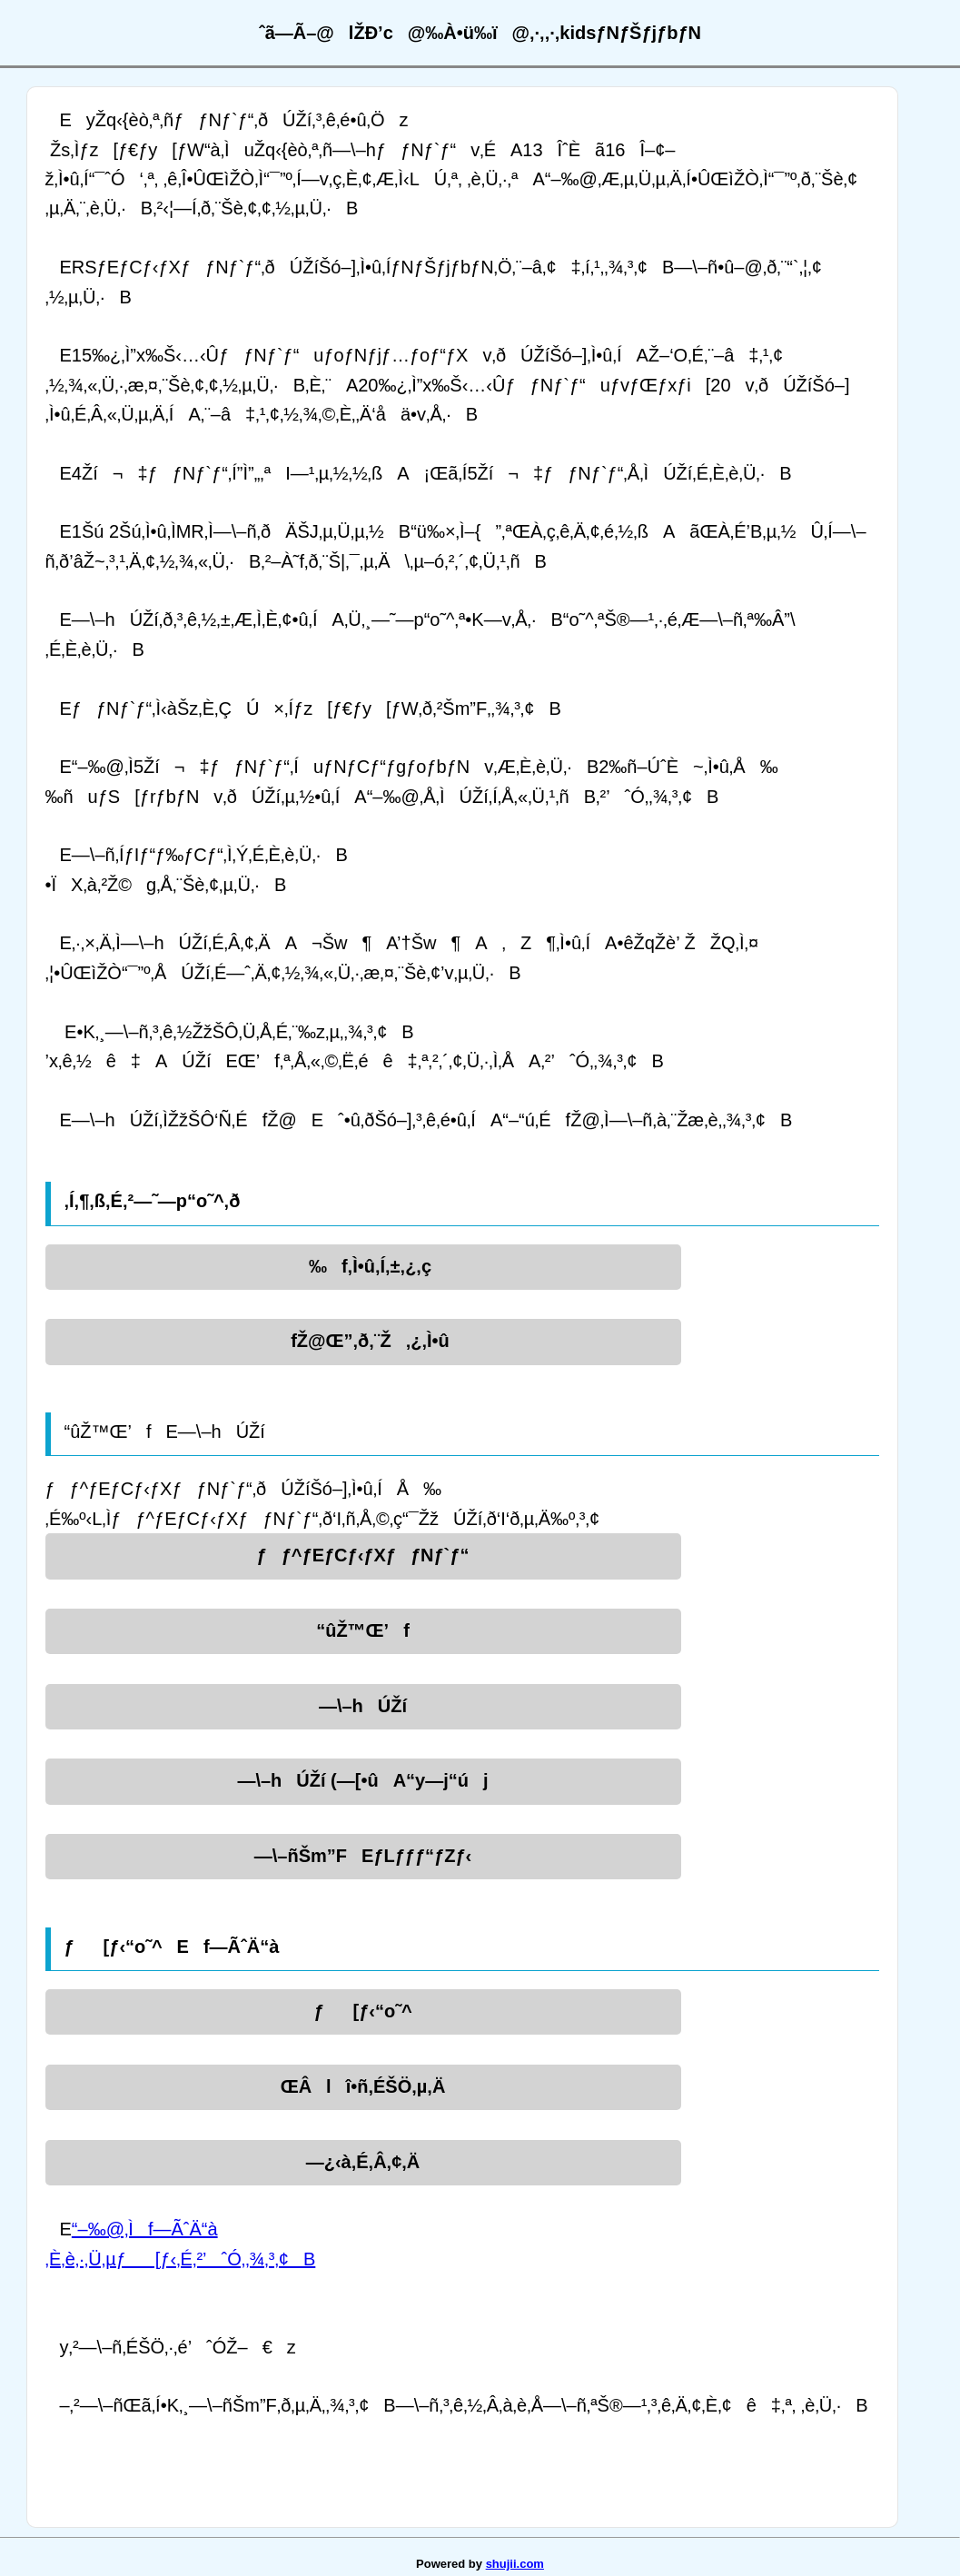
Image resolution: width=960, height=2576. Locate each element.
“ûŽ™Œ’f (363, 1630)
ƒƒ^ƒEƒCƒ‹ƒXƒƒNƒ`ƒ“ (363, 1555)
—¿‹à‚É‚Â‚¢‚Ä (363, 2162)
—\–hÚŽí (363, 1706)
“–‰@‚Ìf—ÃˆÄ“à (145, 2229)
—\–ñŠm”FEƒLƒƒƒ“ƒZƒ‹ (362, 1856)
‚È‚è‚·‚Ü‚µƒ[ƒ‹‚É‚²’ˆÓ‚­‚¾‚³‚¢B (180, 2259)
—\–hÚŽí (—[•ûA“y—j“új (362, 1780)
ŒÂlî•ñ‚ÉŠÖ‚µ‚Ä (363, 2086)
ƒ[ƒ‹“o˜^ (362, 2011)
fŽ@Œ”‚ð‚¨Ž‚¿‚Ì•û (363, 1341)
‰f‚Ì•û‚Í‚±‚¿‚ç (362, 1266)
